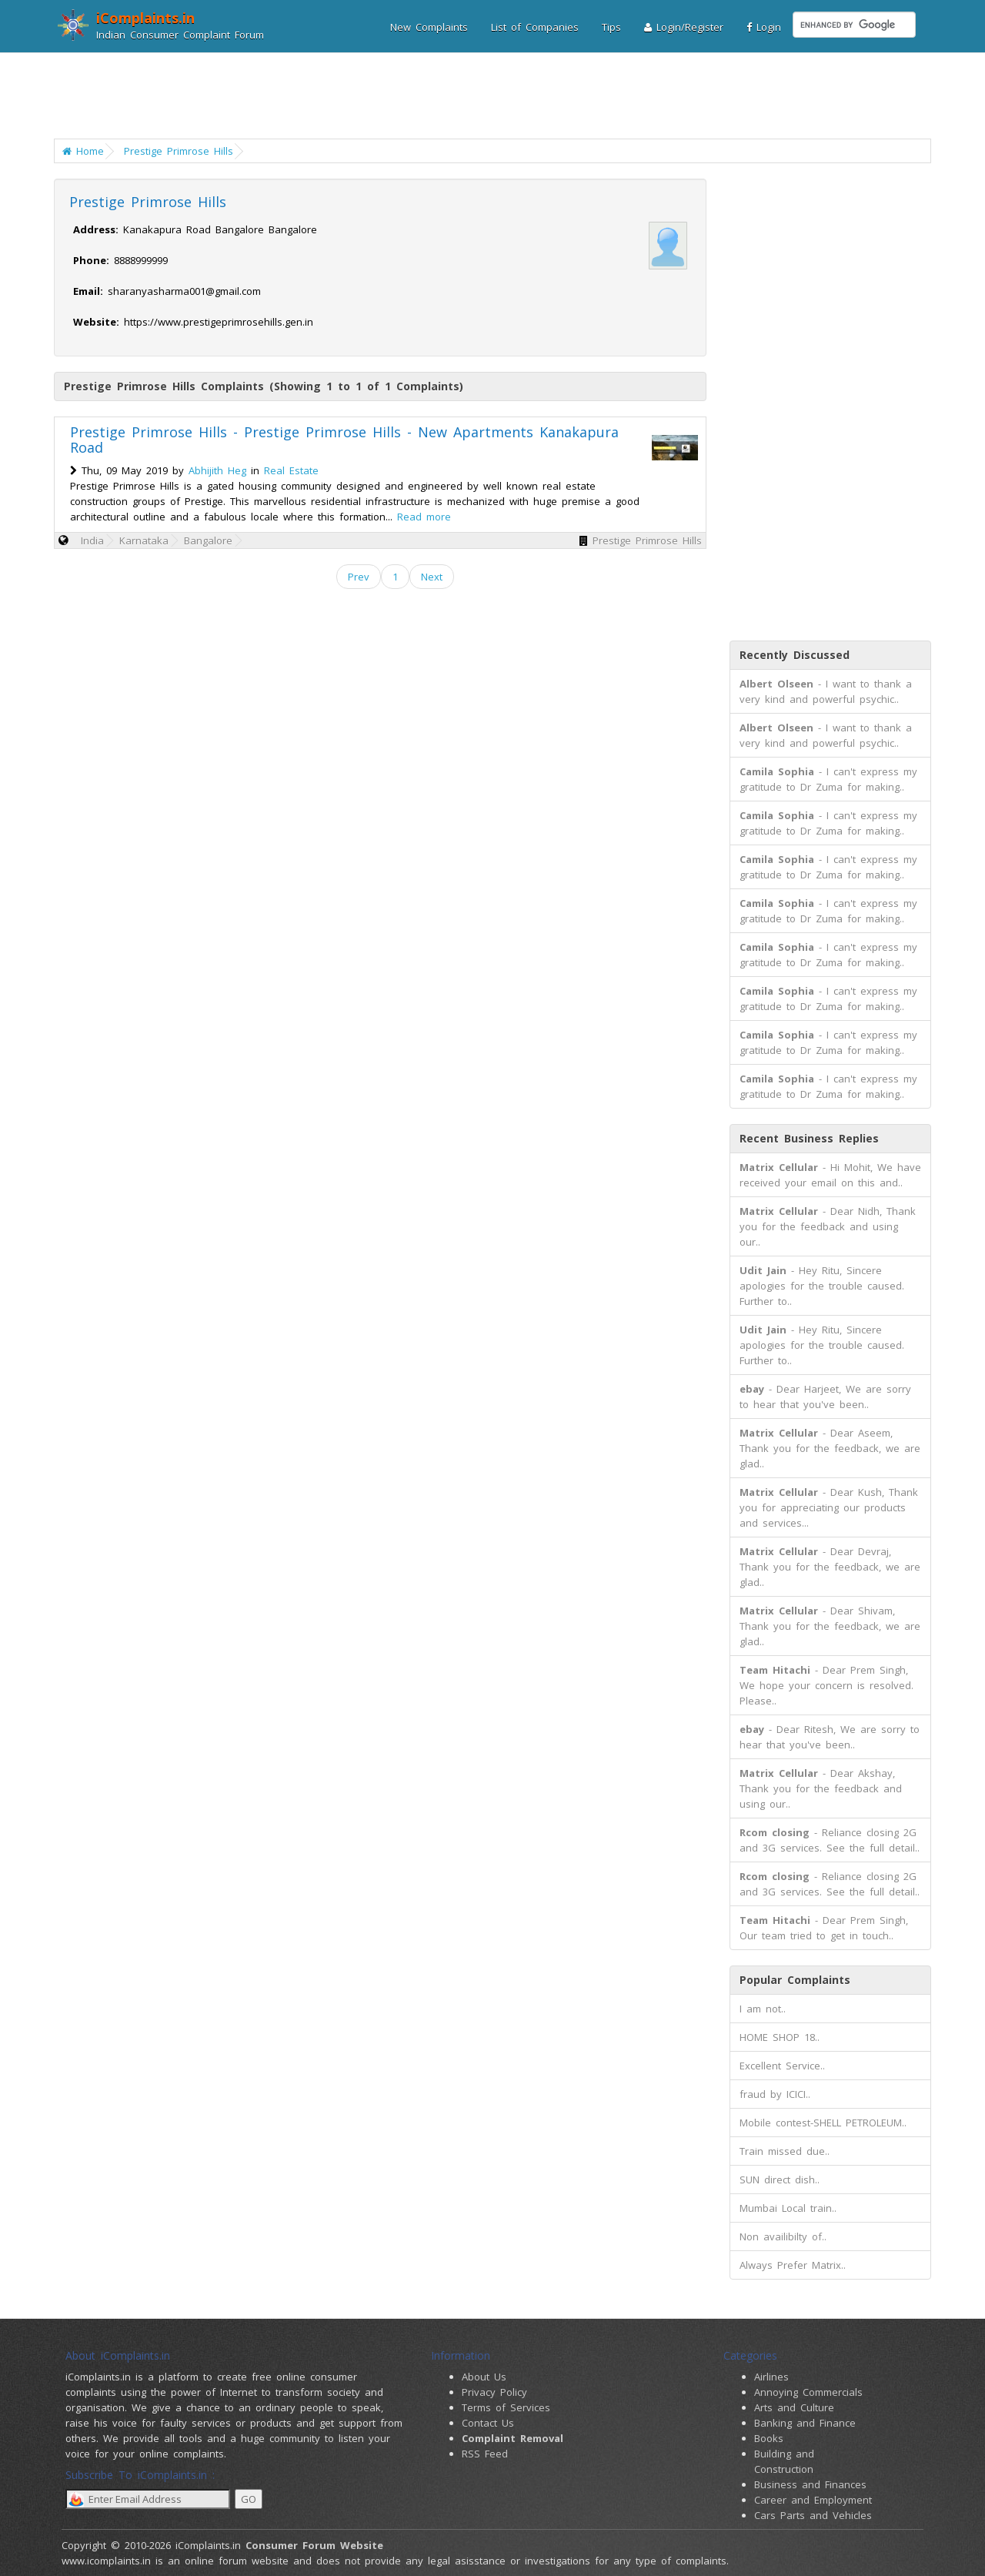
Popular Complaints (795, 1979)
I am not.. (763, 2009)
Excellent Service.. (782, 2066)
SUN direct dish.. (780, 2179)
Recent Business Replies (809, 1138)
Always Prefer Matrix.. (793, 2265)
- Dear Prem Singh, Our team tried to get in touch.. (824, 1927)
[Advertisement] (482, 96)
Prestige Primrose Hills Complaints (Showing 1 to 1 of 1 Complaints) (263, 386)
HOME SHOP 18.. (780, 2037)
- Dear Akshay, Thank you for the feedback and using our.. (821, 1788)
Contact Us (488, 2423)
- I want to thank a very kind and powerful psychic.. (826, 691)
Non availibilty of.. (783, 2236)
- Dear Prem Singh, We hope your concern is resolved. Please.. (826, 1685)
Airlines (771, 2377)
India (92, 540)
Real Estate (291, 470)
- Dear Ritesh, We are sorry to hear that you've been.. (830, 1736)
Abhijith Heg (217, 470)
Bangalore (208, 540)
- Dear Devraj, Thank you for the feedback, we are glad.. (830, 1566)
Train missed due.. (785, 2151)
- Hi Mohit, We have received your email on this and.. (830, 1174)
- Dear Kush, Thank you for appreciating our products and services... (829, 1507)
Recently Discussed (795, 654)
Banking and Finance (805, 2423)
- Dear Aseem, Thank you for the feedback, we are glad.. (830, 1448)
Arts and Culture (794, 2407)
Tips (611, 27)
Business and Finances (810, 2484)
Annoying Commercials (808, 2392)
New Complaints (429, 27)
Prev (358, 577)
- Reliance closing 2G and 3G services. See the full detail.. (830, 1840)
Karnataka (144, 540)
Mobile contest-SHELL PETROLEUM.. (823, 2122)
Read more (424, 517)
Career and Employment (813, 2500)
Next (431, 577)
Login (763, 27)
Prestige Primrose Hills (178, 151)
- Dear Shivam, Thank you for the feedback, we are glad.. (830, 1626)
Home (83, 151)
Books (768, 2438)
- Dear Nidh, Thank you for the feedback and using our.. (828, 1226)
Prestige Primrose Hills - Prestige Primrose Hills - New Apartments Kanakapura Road (344, 440)
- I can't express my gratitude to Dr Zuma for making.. (828, 779)
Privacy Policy (494, 2392)
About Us (484, 2377)
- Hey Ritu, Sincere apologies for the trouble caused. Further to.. (822, 1285)
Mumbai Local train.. (788, 2208)
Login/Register (683, 27)
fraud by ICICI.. (775, 2094)
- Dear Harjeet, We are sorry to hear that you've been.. (825, 1396)
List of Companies (535, 27)
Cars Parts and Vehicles (813, 2515)
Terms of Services (506, 2407)
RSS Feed (485, 2454)
